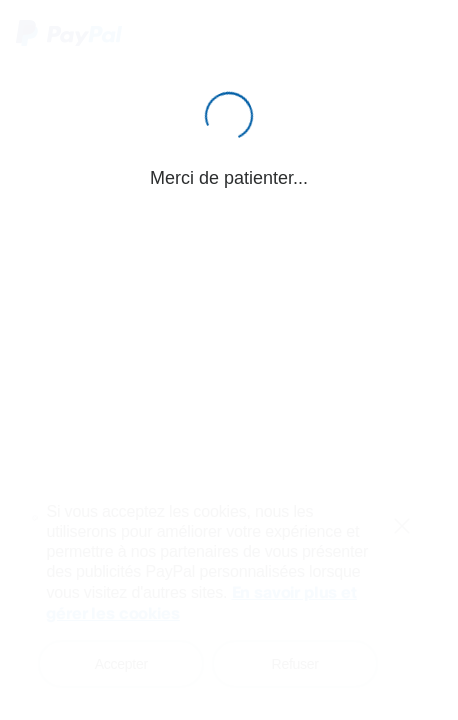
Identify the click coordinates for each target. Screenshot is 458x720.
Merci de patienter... (229, 178)
